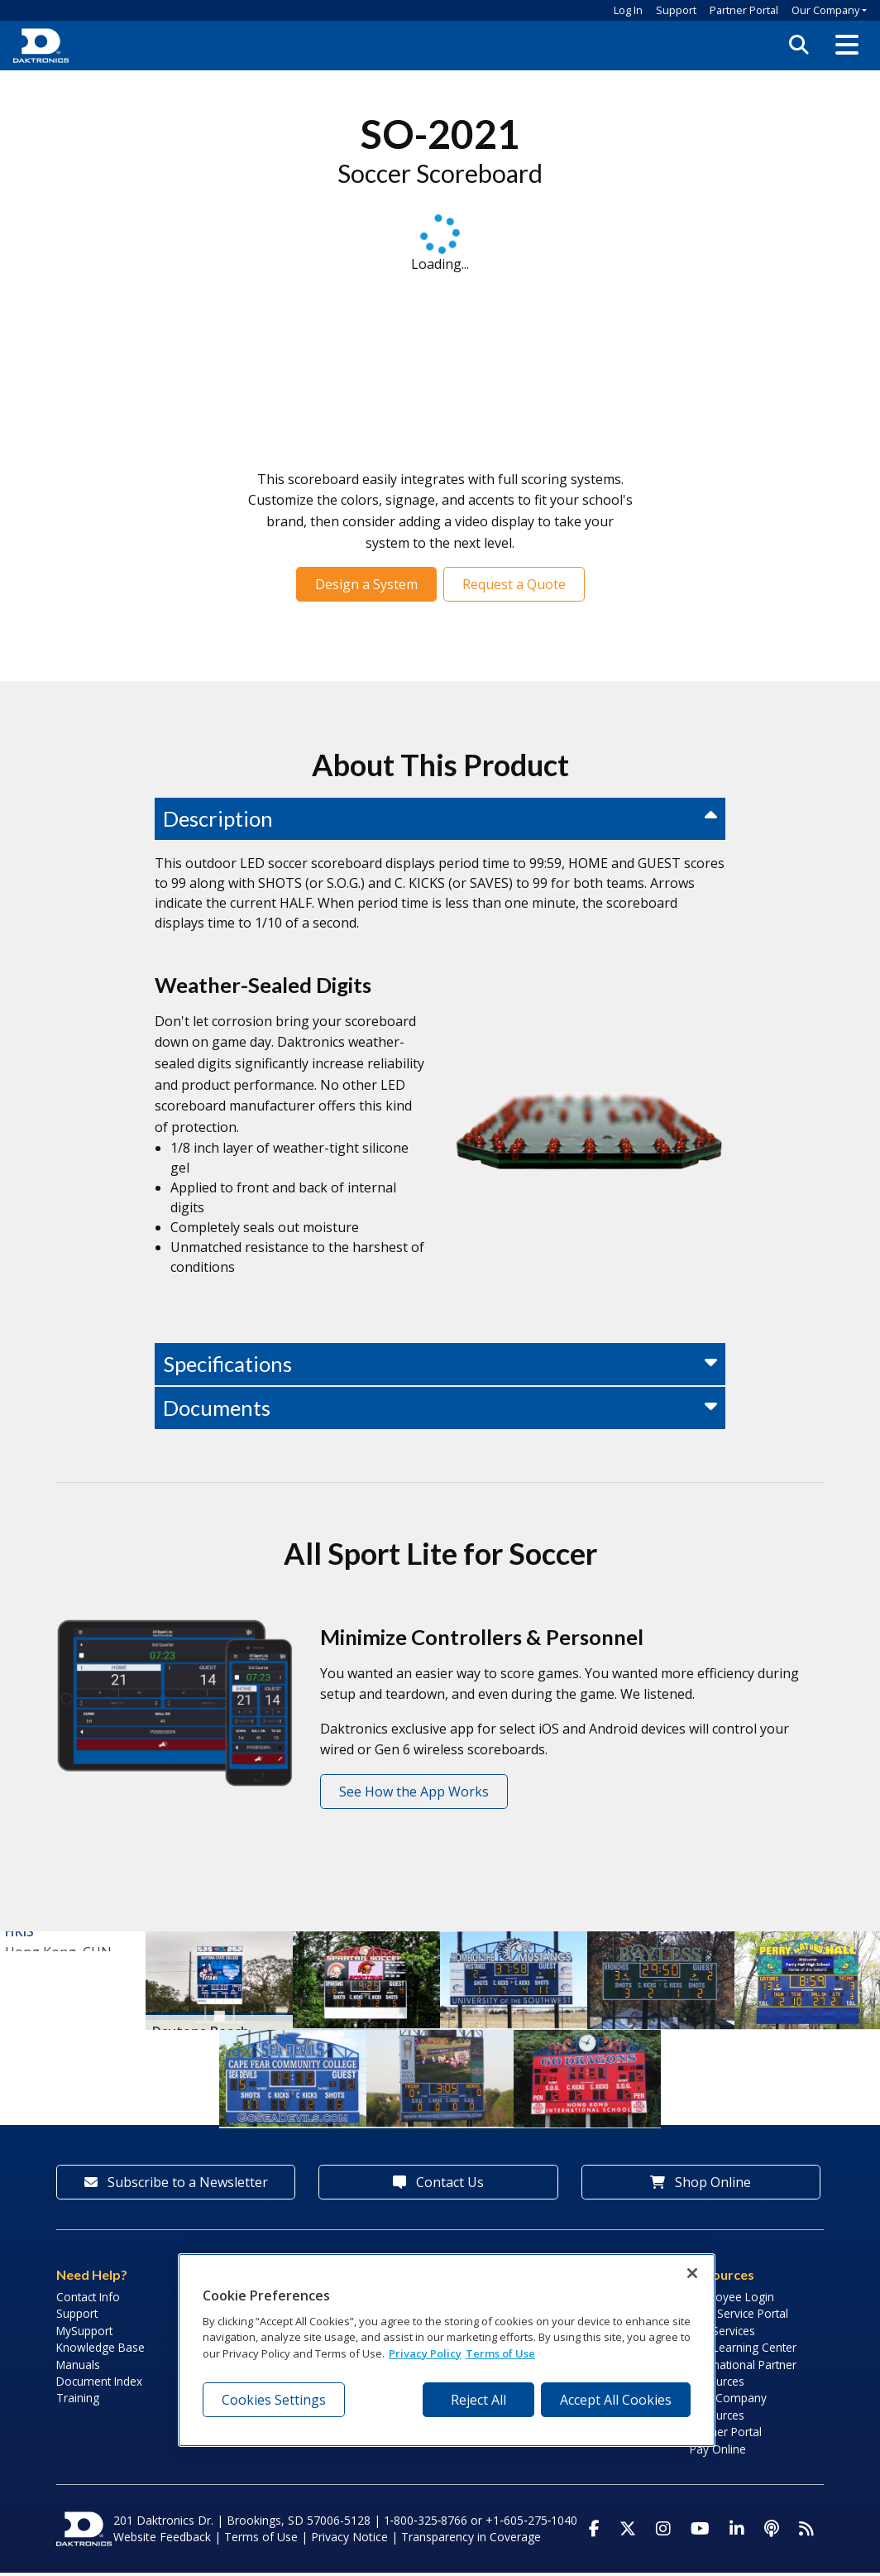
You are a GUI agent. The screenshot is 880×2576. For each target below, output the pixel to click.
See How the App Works (414, 1791)
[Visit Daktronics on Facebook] (594, 2532)
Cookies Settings (274, 2400)
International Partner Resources (743, 2376)
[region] (446, 2350)
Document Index (99, 2384)
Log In (628, 9)
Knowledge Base (100, 2350)
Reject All (478, 2400)
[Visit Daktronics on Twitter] (627, 2532)
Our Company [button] (825, 9)
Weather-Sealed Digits (263, 984)
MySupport (84, 2334)
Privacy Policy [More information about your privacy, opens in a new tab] (425, 2353)
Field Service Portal (739, 2316)
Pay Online (718, 2452)
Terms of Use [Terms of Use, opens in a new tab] (500, 2353)
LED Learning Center (743, 2350)
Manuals (78, 2368)
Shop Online (700, 2185)
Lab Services (722, 2334)
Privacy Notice (349, 2540)
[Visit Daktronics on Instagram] (663, 2532)
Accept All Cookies (616, 2400)
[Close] (692, 2273)
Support (676, 9)
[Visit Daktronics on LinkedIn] (736, 2532)
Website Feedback (162, 2540)
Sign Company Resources (728, 2409)
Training (77, 2401)
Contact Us (438, 2185)
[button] (847, 45)
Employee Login (732, 2300)
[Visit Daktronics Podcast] (771, 2532)
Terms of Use (261, 2540)
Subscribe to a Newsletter (176, 2185)
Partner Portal (744, 9)
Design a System (366, 584)
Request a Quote (514, 584)
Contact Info (88, 2300)
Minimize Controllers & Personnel (481, 1636)
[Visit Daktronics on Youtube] (700, 2532)
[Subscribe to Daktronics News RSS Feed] (806, 2532)
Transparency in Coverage (471, 2540)
